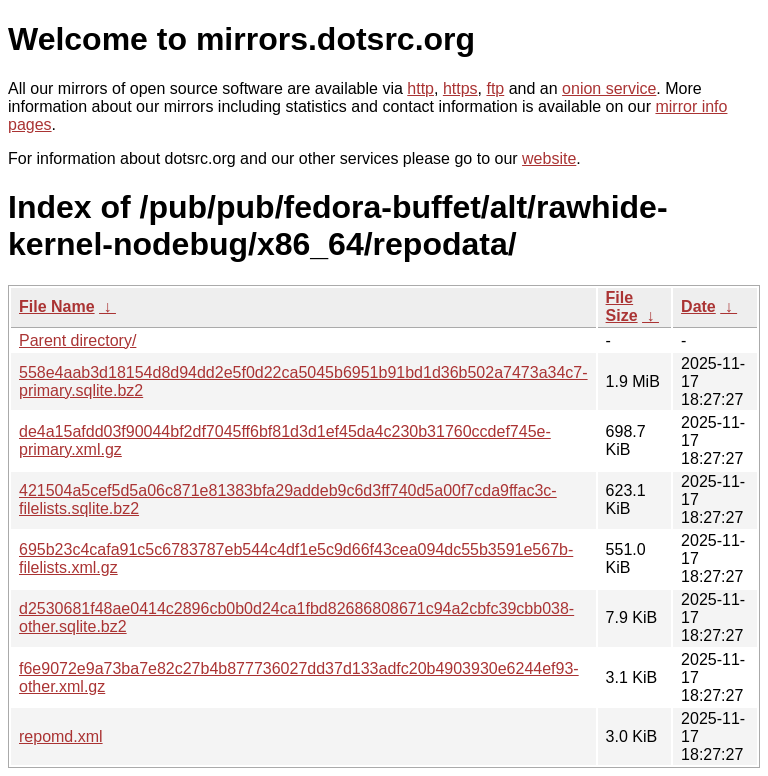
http (420, 88)
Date (698, 306)
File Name (57, 306)
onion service (609, 88)
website (549, 158)
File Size (622, 306)
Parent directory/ (77, 340)
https (460, 88)
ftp (495, 88)
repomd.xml (61, 736)
